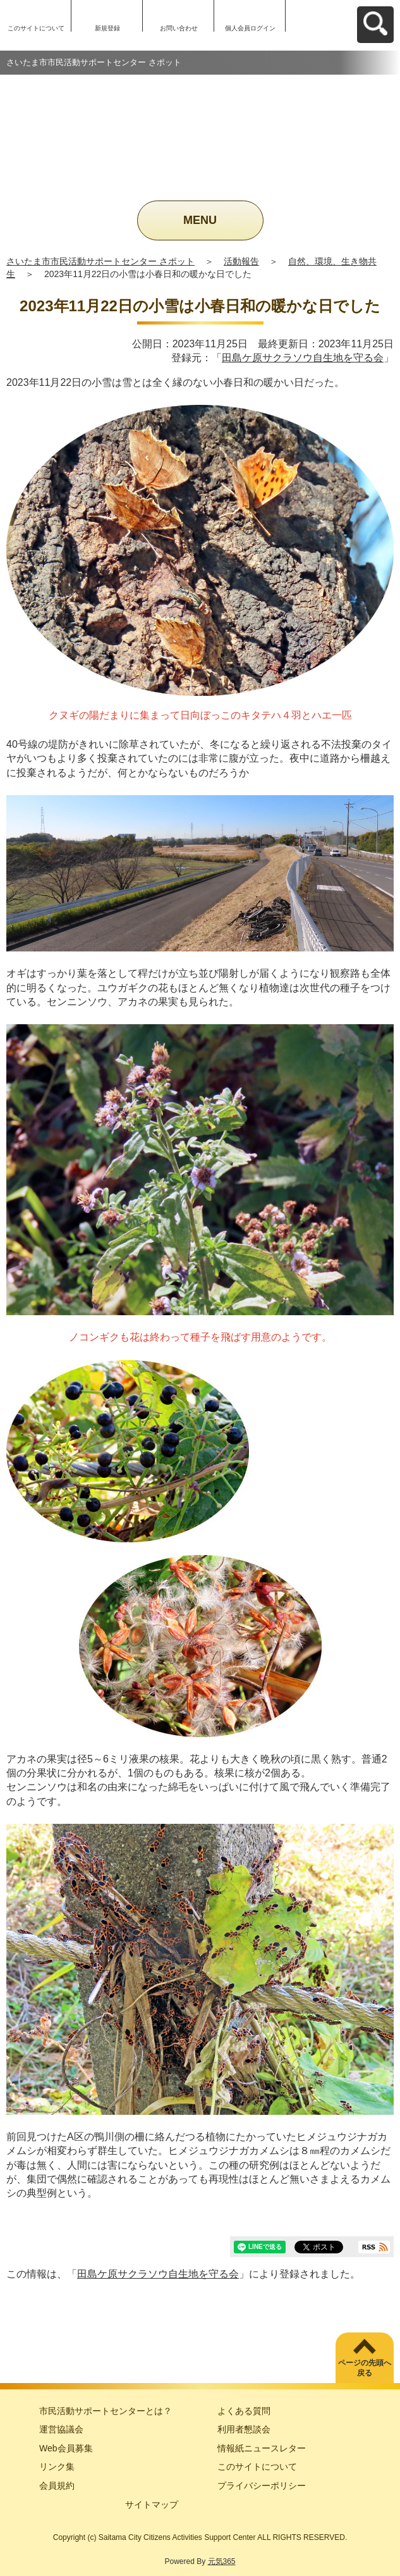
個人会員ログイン (250, 28)
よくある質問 (243, 2411)
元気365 (222, 2561)
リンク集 (57, 2466)
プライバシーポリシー (261, 2485)
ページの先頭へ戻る (364, 2368)
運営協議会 (61, 2429)
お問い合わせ (179, 28)
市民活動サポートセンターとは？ (105, 2411)
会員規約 (57, 2485)
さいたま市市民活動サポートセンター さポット (100, 261)
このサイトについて (36, 28)
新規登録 (107, 28)
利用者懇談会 (243, 2429)
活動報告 (241, 261)
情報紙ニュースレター (261, 2448)
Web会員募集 (66, 2448)
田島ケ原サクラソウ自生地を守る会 (303, 357)
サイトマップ (151, 2504)
